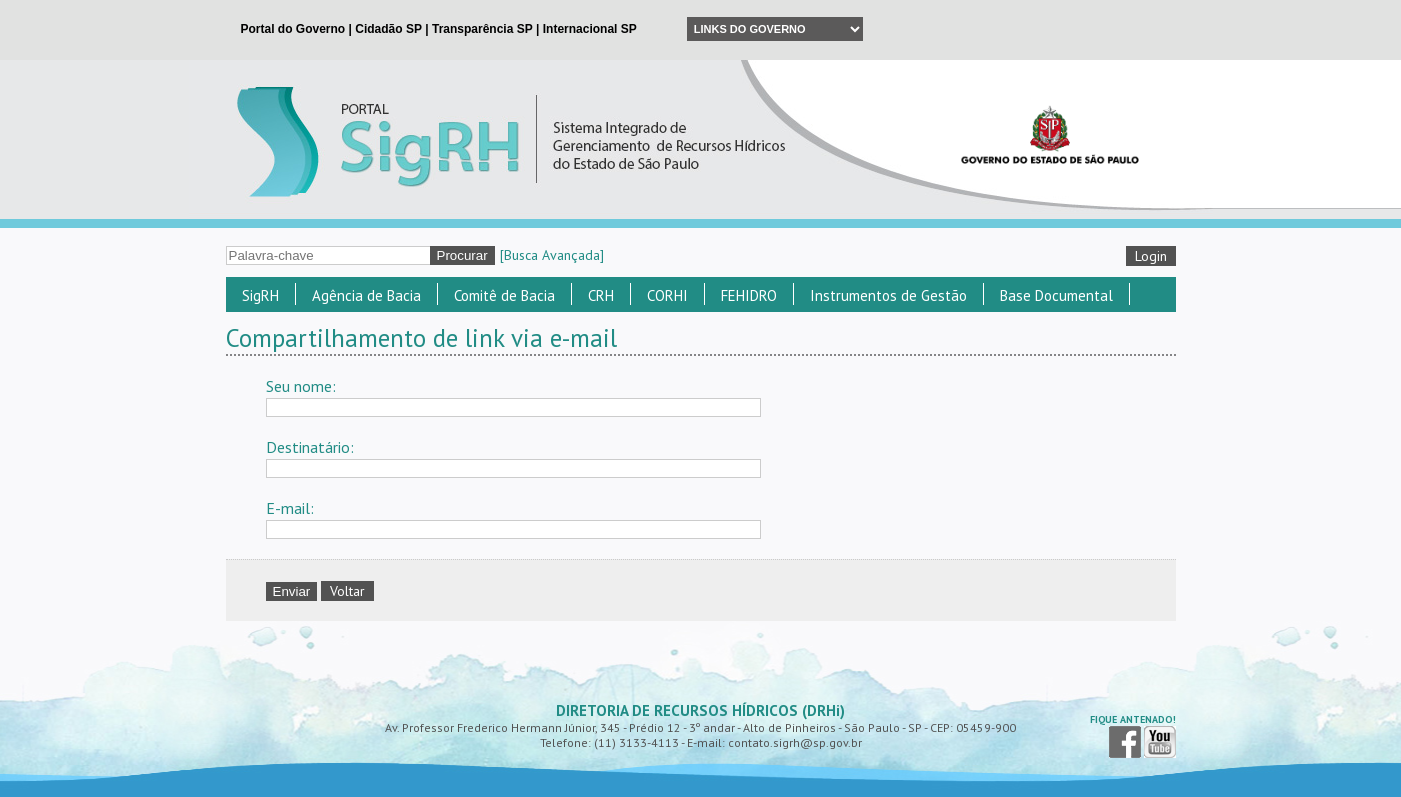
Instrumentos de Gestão (888, 295)
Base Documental (1056, 295)
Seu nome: (301, 386)
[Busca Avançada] (552, 255)
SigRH (260, 295)
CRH (601, 295)
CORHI (667, 295)
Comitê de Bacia (504, 295)
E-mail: (290, 508)
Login (1151, 256)
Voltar (347, 591)
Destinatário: (310, 447)
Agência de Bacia (366, 295)
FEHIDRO (749, 295)
